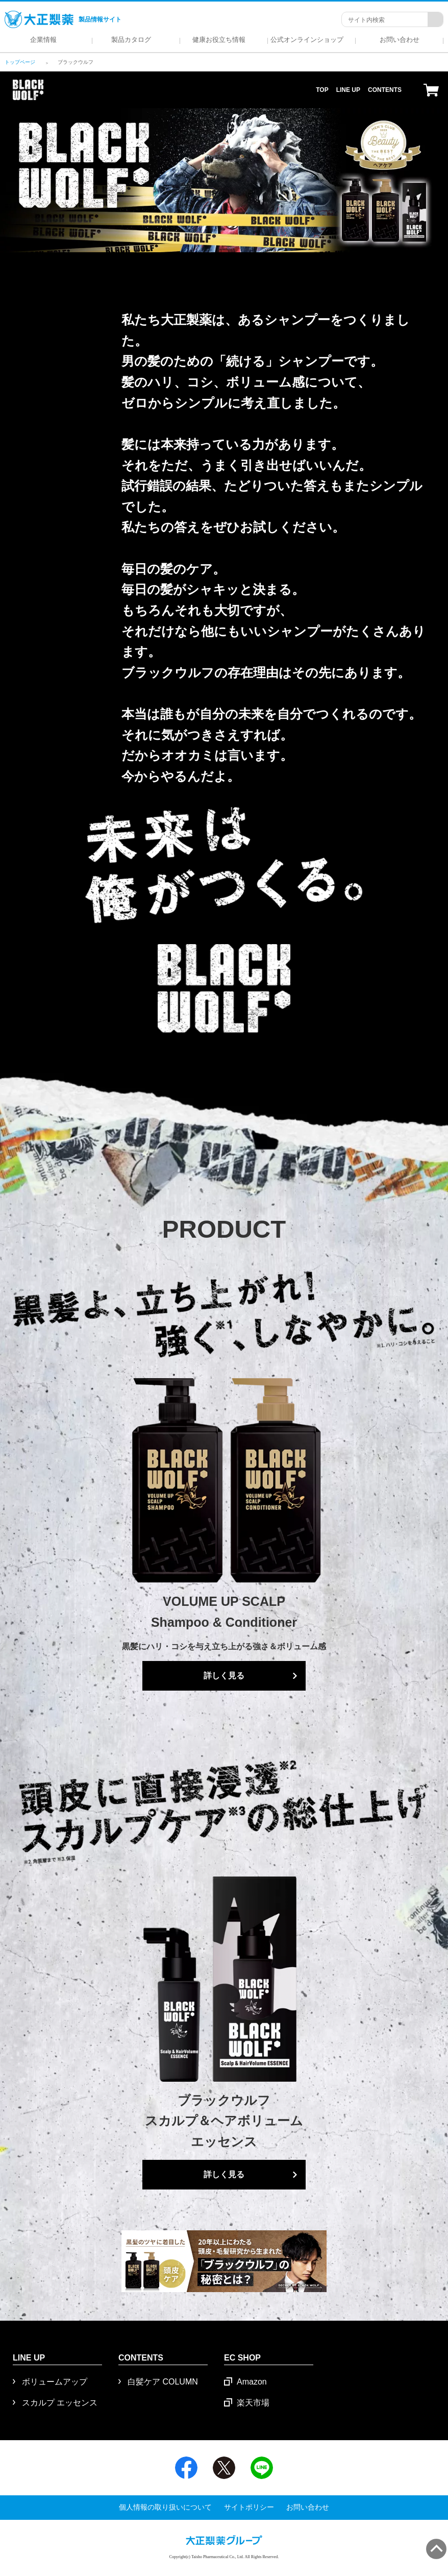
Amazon (252, 2381)
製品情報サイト (63, 19)
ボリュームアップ (54, 2381)
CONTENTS (385, 89)
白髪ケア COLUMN (163, 2381)
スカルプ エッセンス (59, 2402)
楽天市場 (253, 2402)
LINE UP (348, 89)
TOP (322, 89)
